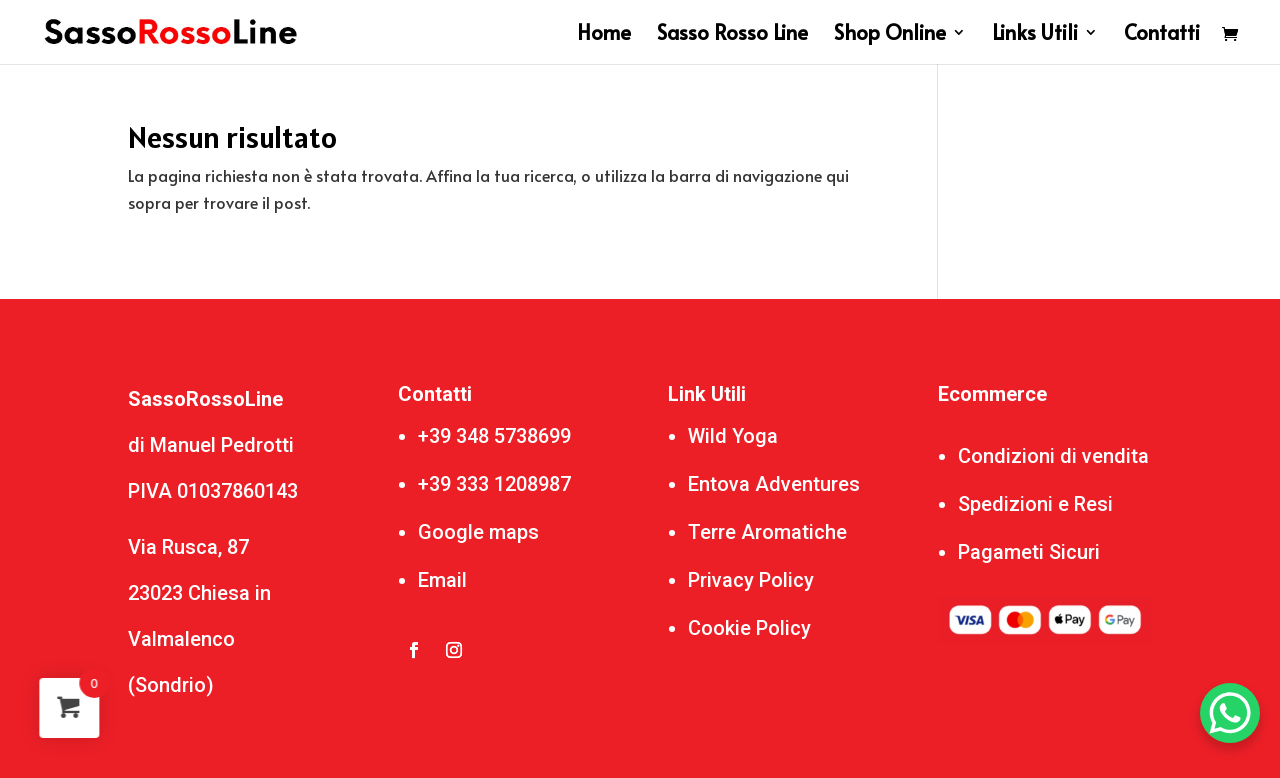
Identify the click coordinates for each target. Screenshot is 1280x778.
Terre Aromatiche (767, 532)
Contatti (1162, 35)
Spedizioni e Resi (1035, 504)
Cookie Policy (749, 628)
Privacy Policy (751, 580)
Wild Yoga (733, 436)
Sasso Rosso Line (732, 35)
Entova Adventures (774, 484)
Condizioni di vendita (1053, 456)
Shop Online (890, 35)
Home (604, 35)
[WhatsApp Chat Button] (1230, 713)
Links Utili (1035, 35)
